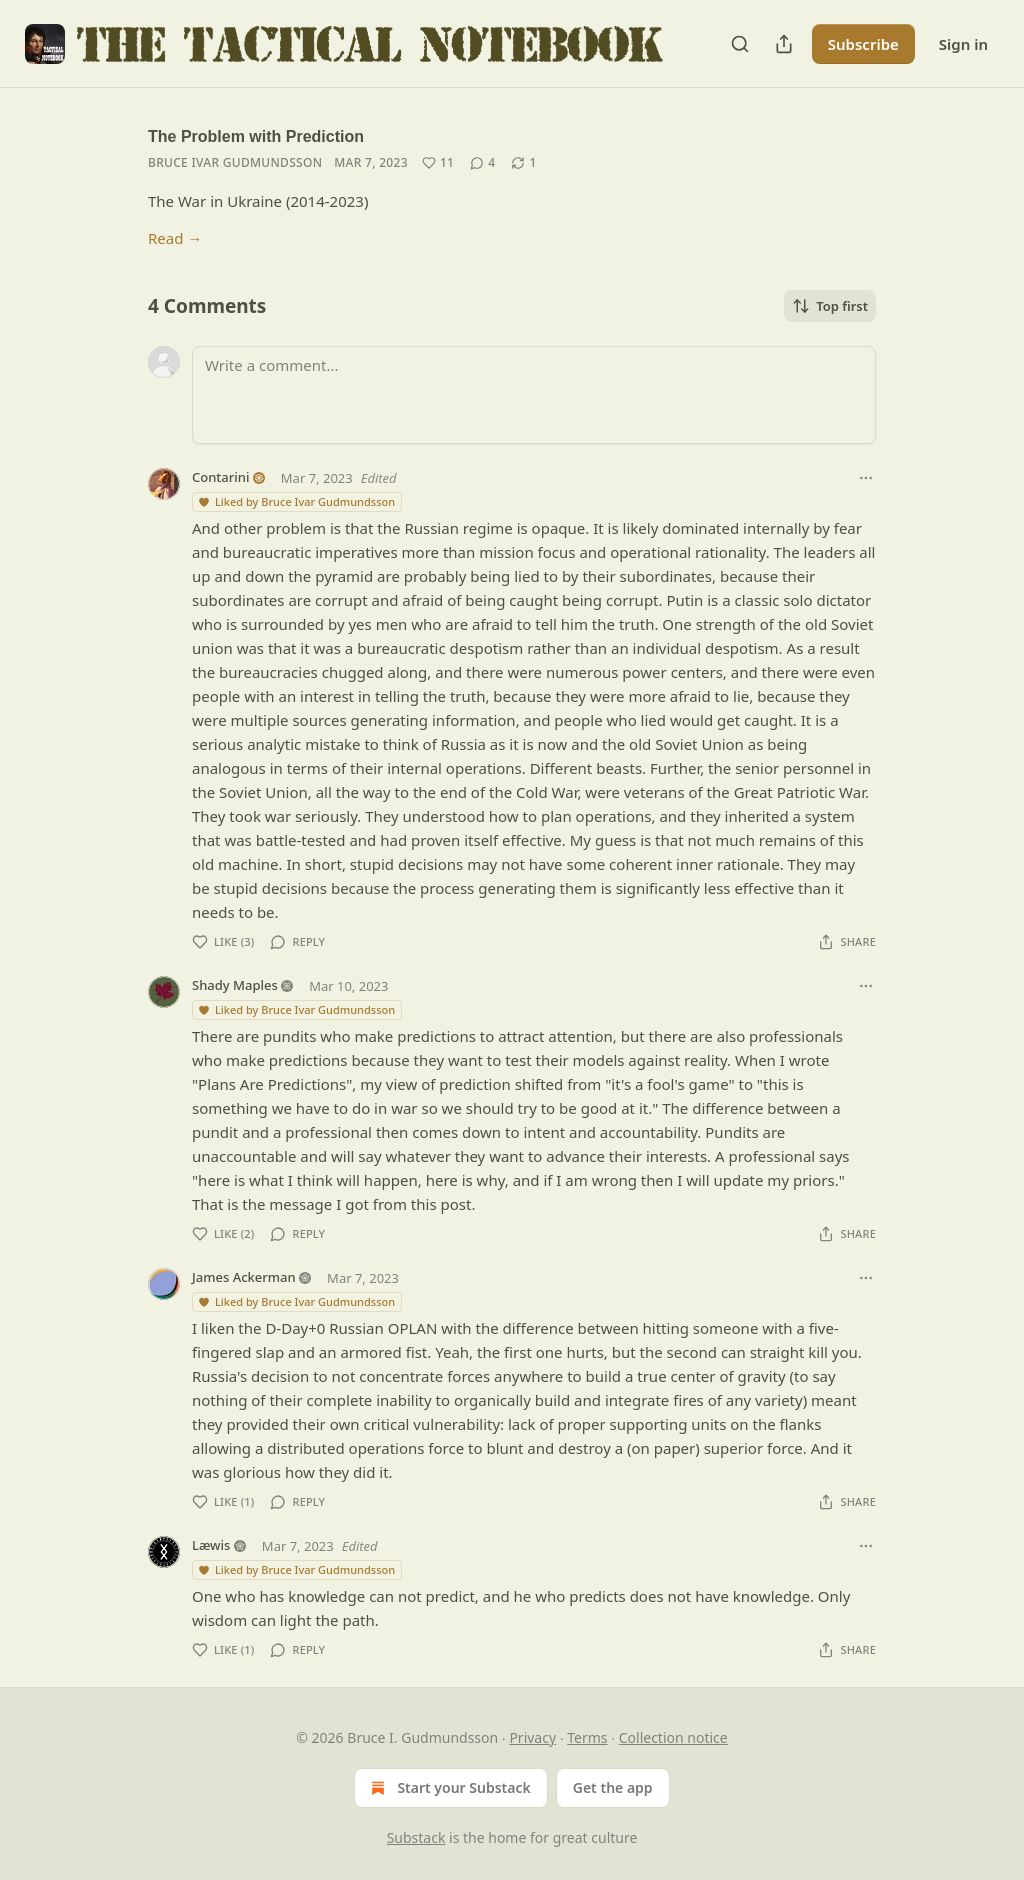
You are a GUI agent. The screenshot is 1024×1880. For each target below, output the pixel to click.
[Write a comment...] (534, 395)
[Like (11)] (438, 163)
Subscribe (863, 44)
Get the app (613, 1787)
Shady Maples (235, 985)
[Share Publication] (784, 44)
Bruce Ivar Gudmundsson (235, 162)
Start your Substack (448, 1788)
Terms (587, 1737)
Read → (175, 238)
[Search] (740, 44)
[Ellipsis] (866, 478)
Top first (830, 306)
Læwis (211, 1545)
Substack (416, 1837)
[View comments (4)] (482, 163)
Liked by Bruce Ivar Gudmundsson (296, 501)
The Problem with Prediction (256, 136)
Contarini (220, 477)
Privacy (532, 1737)
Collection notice (673, 1737)
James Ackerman (244, 1277)
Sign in (963, 44)
